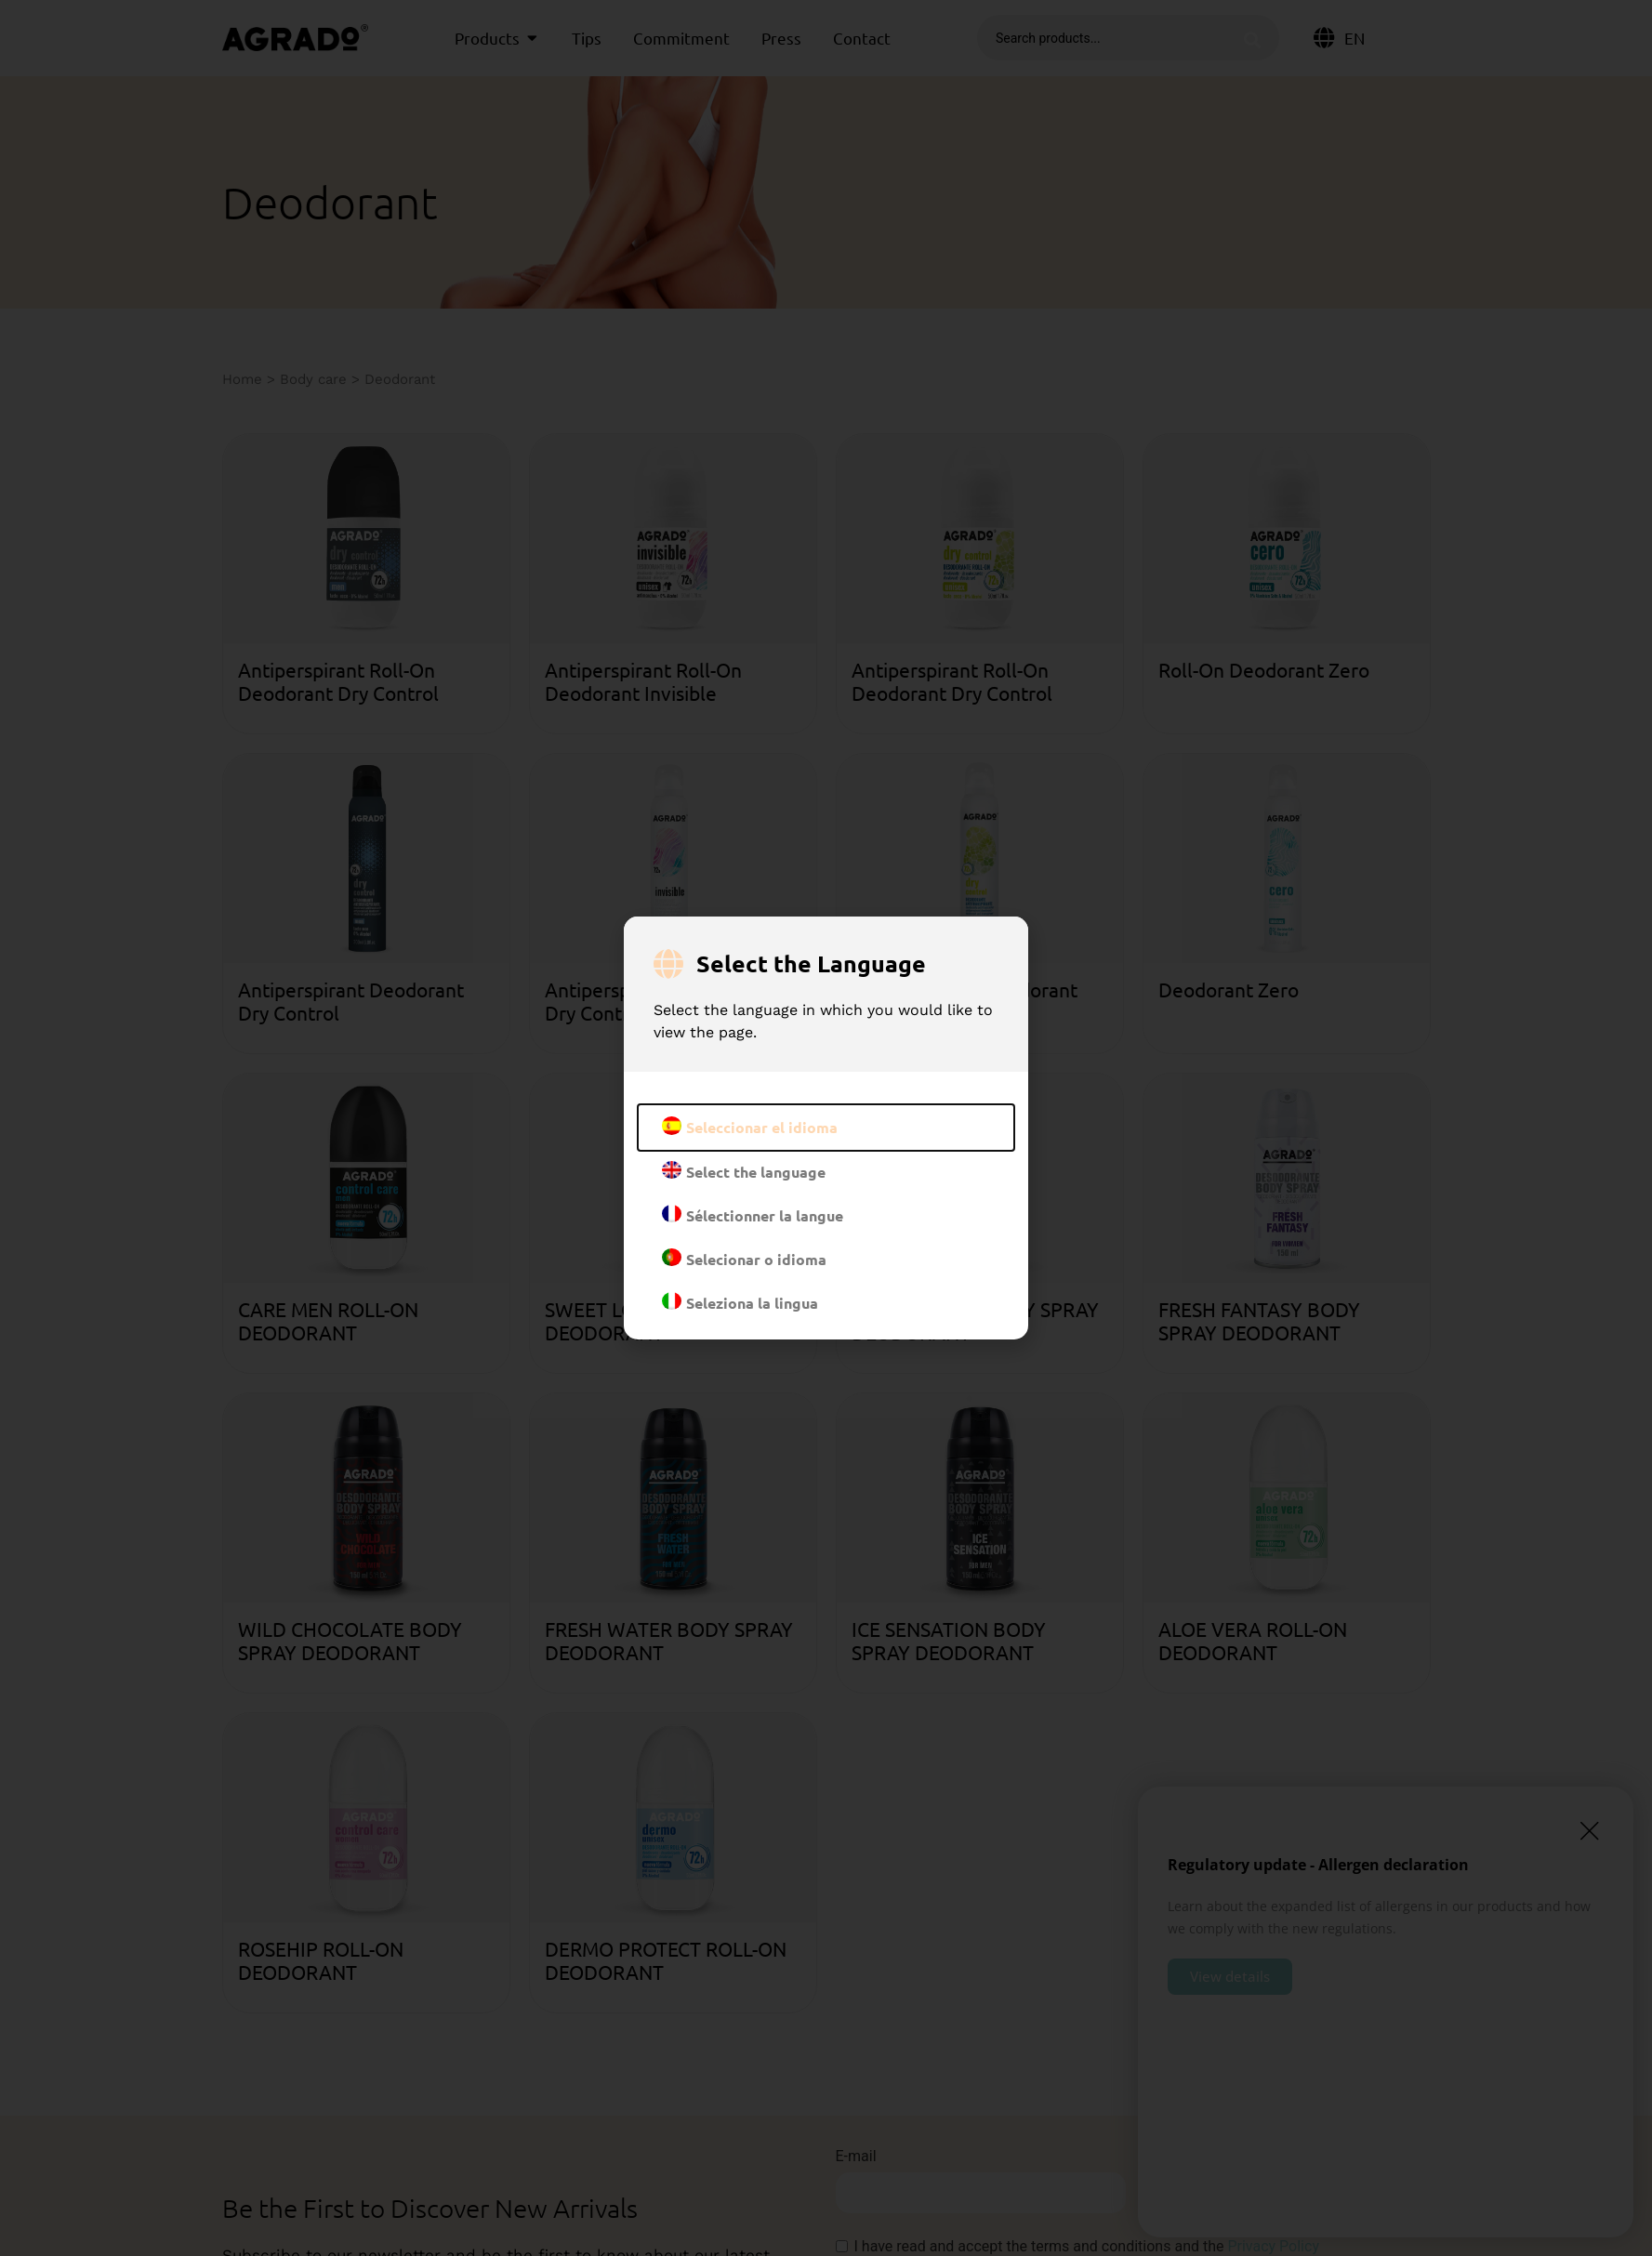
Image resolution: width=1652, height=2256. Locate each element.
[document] (826, 1128)
